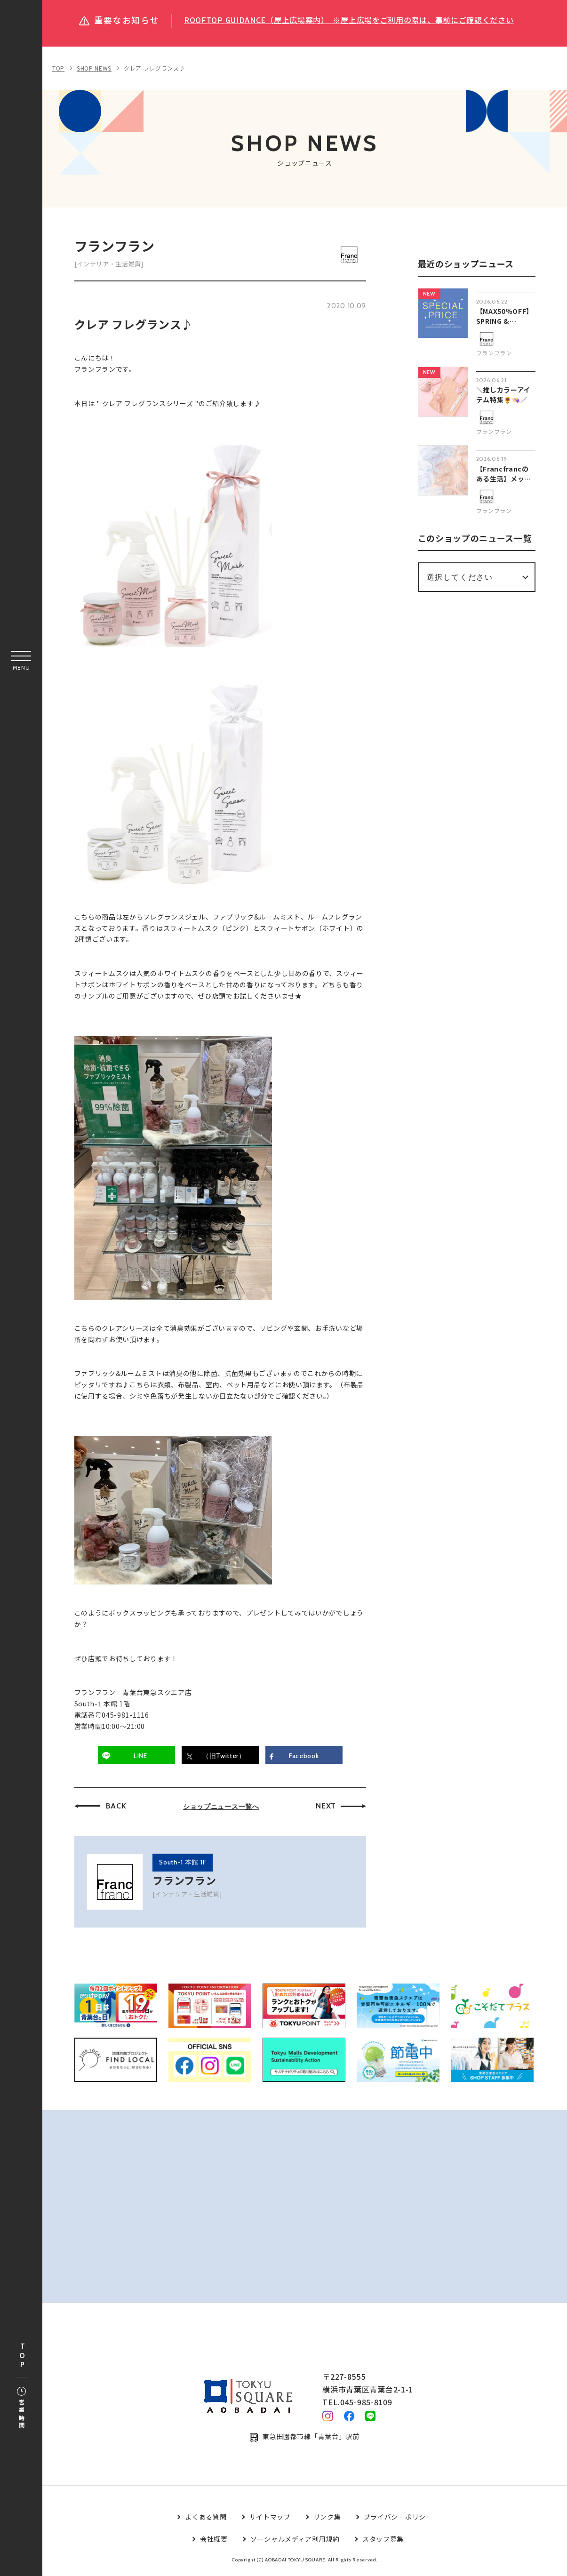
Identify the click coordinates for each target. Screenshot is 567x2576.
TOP (22, 2356)
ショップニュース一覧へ (221, 1806)
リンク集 (327, 2520)
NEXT (326, 1805)
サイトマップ (270, 2520)
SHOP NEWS (94, 68)
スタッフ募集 (383, 2542)
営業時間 (21, 2408)
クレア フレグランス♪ (154, 68)
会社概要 (214, 2542)
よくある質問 (205, 2520)
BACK (116, 1805)
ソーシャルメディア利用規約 (295, 2542)
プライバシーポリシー (398, 2520)
